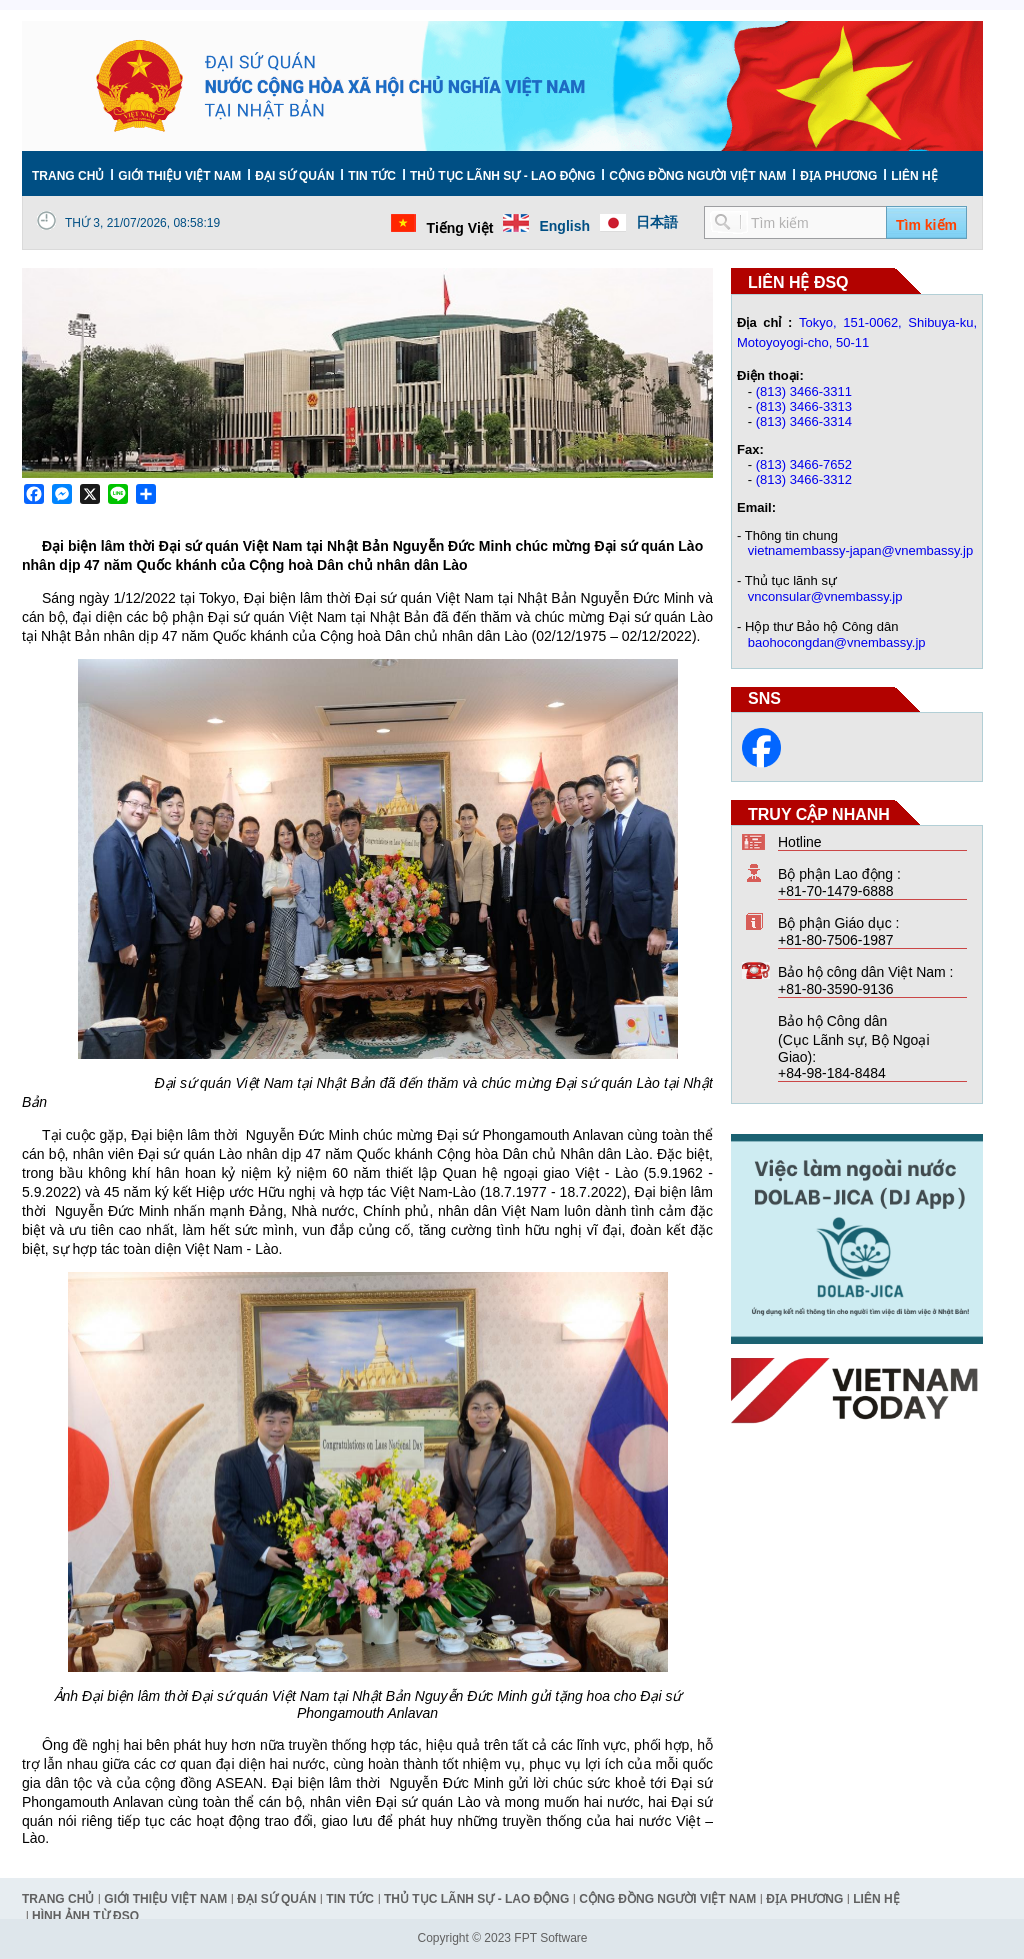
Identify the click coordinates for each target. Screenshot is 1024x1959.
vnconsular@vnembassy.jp (825, 596)
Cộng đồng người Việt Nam (697, 176)
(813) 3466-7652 (804, 464)
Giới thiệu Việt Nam (179, 176)
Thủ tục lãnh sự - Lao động (502, 176)
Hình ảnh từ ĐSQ (85, 1916)
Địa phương (838, 176)
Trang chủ (68, 176)
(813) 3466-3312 (804, 479)
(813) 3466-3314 (804, 421)
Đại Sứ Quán (294, 176)
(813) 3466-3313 (804, 406)
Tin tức (372, 176)
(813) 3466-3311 (804, 391)
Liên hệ (914, 176)
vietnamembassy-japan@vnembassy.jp (860, 550)
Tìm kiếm (926, 225)
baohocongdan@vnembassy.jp (837, 642)
